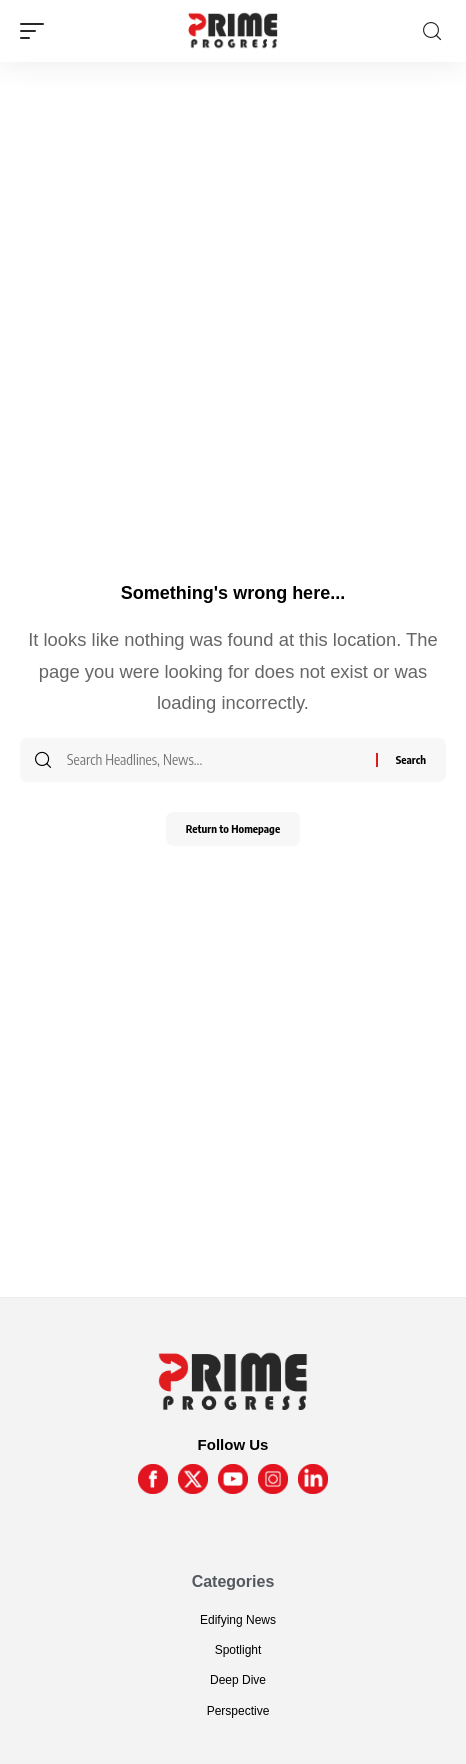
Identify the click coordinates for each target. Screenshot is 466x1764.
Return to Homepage (233, 828)
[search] (432, 31)
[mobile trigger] (37, 31)
